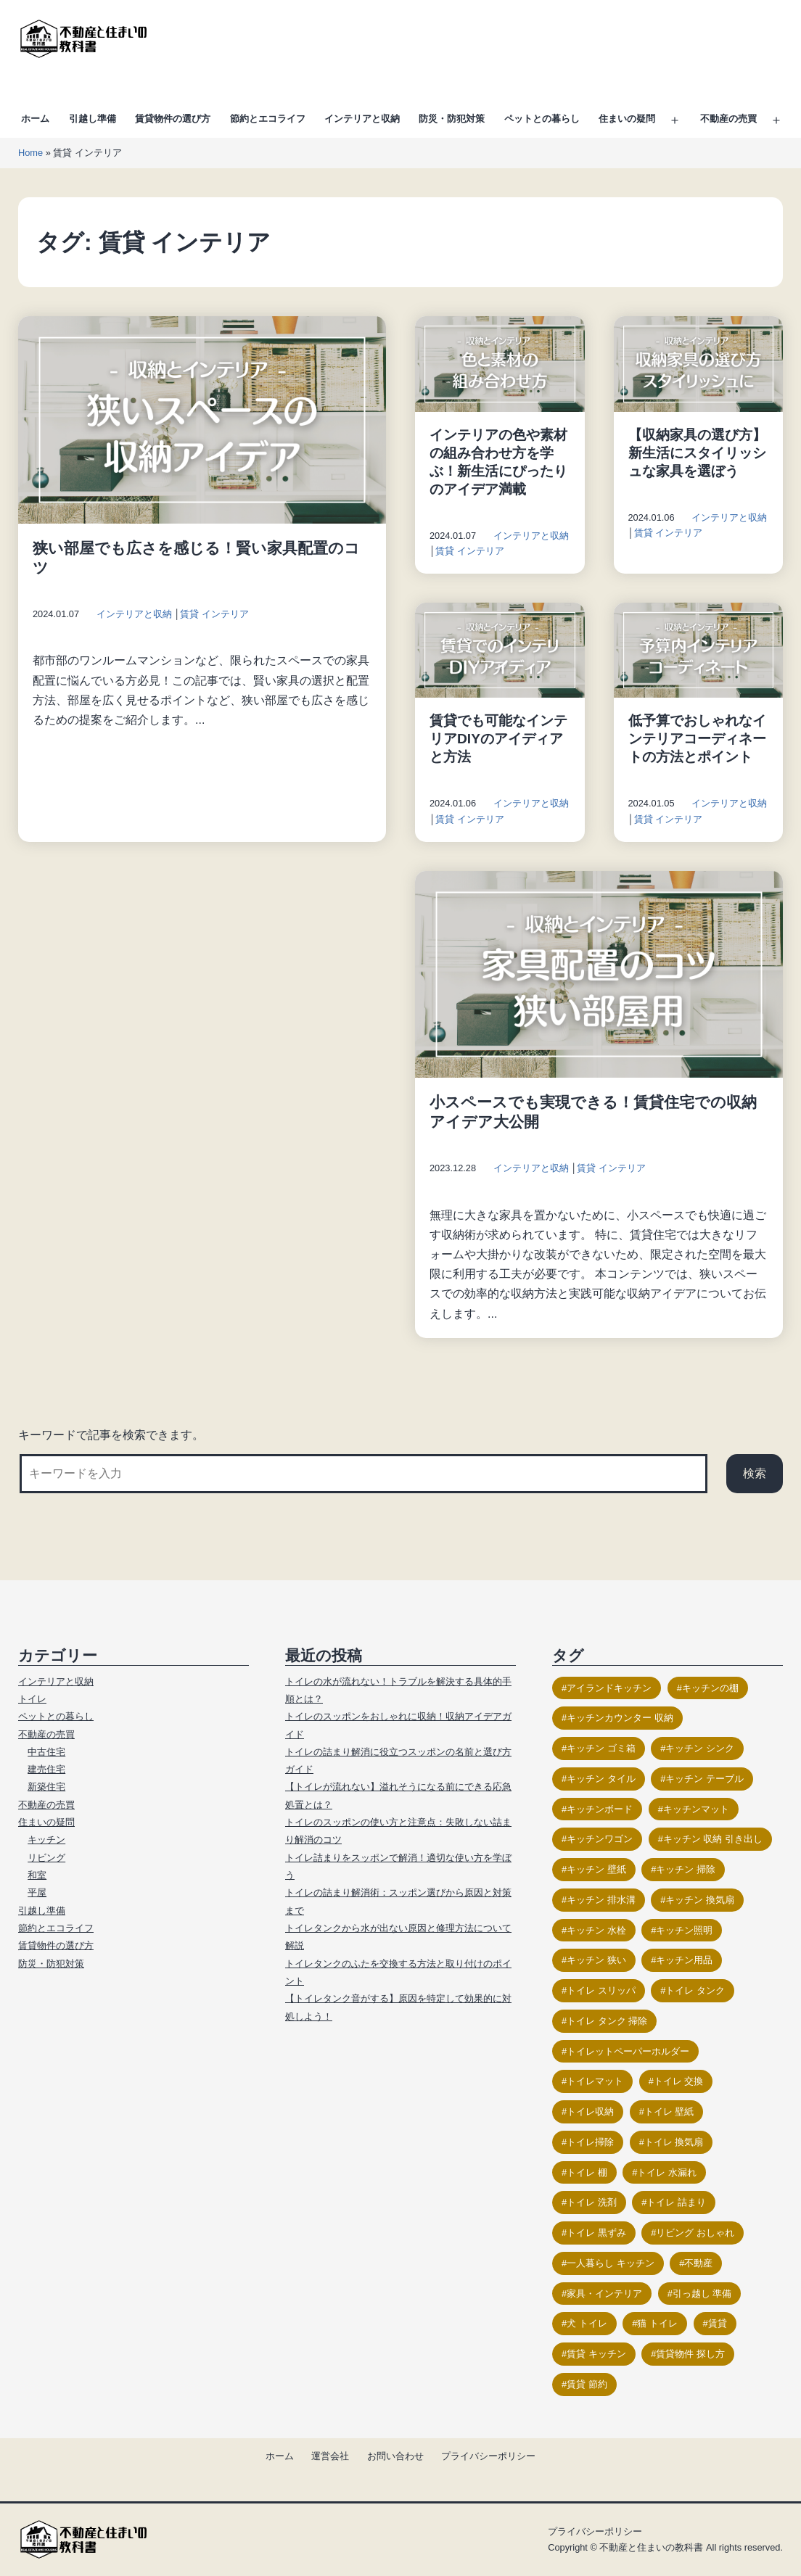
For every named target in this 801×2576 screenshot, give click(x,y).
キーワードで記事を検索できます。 (111, 1435)
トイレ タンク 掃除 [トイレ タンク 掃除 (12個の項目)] (607, 2020)
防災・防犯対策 (452, 118)
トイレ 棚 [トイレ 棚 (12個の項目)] (587, 2172)
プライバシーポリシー (488, 2456)
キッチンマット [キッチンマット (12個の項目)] (696, 1809)
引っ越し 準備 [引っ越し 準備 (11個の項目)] (702, 2293)
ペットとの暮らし (542, 118)
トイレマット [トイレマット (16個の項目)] (595, 2081)
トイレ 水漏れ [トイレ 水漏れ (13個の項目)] (667, 2172)
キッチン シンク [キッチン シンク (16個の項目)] (699, 1748)
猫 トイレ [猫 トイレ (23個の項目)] (657, 2323)
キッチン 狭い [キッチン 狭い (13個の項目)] (596, 1959)
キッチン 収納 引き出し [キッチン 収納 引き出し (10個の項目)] (713, 1838)
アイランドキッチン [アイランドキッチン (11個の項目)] (609, 1688)
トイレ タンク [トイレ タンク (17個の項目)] (695, 1990)
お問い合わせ (395, 2456)
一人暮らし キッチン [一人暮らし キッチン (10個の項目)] (610, 2263)
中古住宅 (46, 1751)
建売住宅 (46, 1769)
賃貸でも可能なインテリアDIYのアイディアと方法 (498, 738)
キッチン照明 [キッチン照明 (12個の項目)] (684, 1930)
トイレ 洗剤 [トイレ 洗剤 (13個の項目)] (592, 2202)
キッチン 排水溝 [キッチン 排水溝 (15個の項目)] (601, 1899)
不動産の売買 (728, 118)
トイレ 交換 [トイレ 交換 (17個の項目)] (679, 2081)
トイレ (32, 1698)
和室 (37, 1875)
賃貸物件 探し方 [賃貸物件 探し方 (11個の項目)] (690, 2353)
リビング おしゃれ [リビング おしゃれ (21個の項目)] (695, 2232)
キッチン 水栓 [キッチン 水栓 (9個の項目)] (596, 1930)
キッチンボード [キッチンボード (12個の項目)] (600, 1809)
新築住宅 (46, 1786)
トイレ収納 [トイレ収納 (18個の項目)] (590, 2111)
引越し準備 (92, 118)
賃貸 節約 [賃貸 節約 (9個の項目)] (587, 2384)
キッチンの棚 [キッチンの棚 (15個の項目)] (710, 1688)
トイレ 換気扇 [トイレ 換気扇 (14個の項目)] (674, 2142)
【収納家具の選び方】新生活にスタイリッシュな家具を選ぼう (697, 453)
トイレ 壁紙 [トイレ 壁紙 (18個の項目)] (669, 2111)
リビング (46, 1857)
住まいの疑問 (627, 118)
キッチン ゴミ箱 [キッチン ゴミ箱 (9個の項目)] (601, 1748)
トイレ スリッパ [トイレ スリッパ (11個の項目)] (601, 1990)
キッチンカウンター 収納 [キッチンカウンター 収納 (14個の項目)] (620, 1717)
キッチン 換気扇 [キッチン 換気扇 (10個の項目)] (699, 1899)
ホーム (35, 118)
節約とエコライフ (267, 118)
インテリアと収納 (362, 118)
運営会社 (330, 2456)
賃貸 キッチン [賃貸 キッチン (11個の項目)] (596, 2353)
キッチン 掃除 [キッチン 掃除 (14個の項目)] (685, 1869)
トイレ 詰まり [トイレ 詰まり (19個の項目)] (676, 2202)
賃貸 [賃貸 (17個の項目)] (717, 2323)
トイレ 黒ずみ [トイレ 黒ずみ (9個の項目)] (596, 2232)
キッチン (46, 1839)
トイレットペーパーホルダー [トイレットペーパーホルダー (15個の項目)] (628, 2051)
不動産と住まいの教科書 (651, 2547)
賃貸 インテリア (214, 613)
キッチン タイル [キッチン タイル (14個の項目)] (601, 1778)
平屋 (37, 1892)
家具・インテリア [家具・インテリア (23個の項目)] (604, 2293)
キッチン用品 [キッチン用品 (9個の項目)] (684, 1959)
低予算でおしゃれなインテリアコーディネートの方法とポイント (697, 738)
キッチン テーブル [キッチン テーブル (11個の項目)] (704, 1778)
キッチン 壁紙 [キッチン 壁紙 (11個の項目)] (596, 1869)
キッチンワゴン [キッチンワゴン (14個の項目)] (600, 1838)
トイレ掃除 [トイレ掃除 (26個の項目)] (590, 2142)
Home (30, 152)
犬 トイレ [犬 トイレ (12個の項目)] (587, 2323)
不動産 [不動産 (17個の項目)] (698, 2263)
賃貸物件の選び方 (172, 118)
